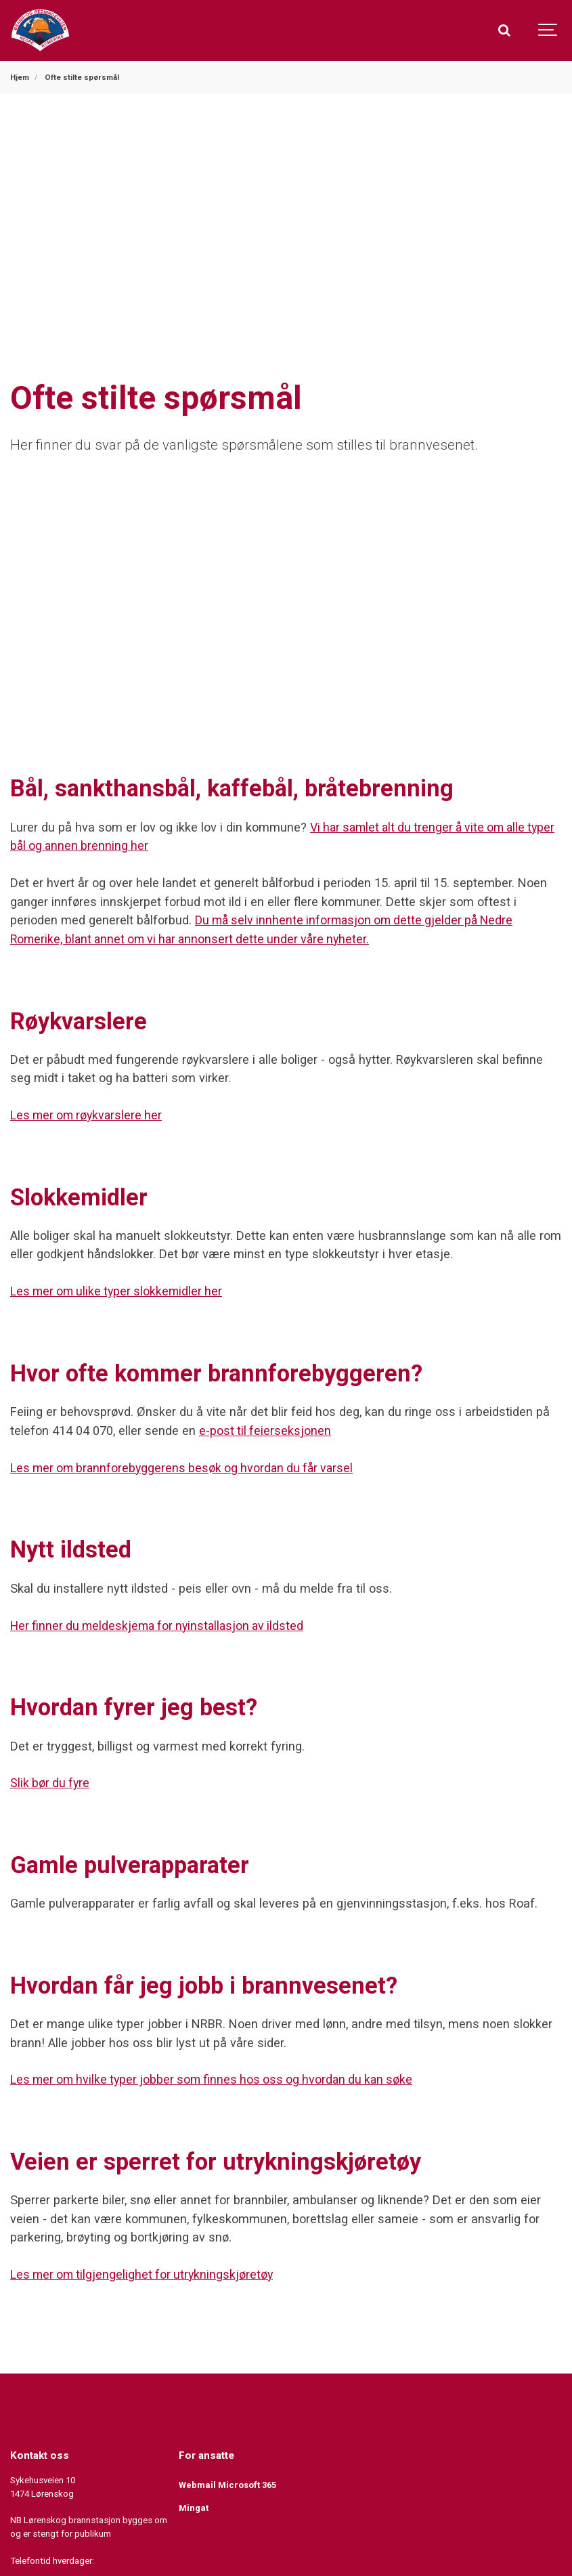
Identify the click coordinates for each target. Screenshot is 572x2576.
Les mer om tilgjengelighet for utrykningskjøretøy (144, 2271)
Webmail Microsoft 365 (229, 2481)
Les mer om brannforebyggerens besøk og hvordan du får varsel (187, 1466)
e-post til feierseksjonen (265, 1429)
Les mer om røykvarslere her (88, 1114)
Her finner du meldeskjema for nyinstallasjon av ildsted (161, 1623)
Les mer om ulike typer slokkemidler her (119, 1290)
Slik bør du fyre (51, 1781)
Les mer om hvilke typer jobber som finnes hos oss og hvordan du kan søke (218, 2077)
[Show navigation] (548, 30)
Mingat (193, 2505)
